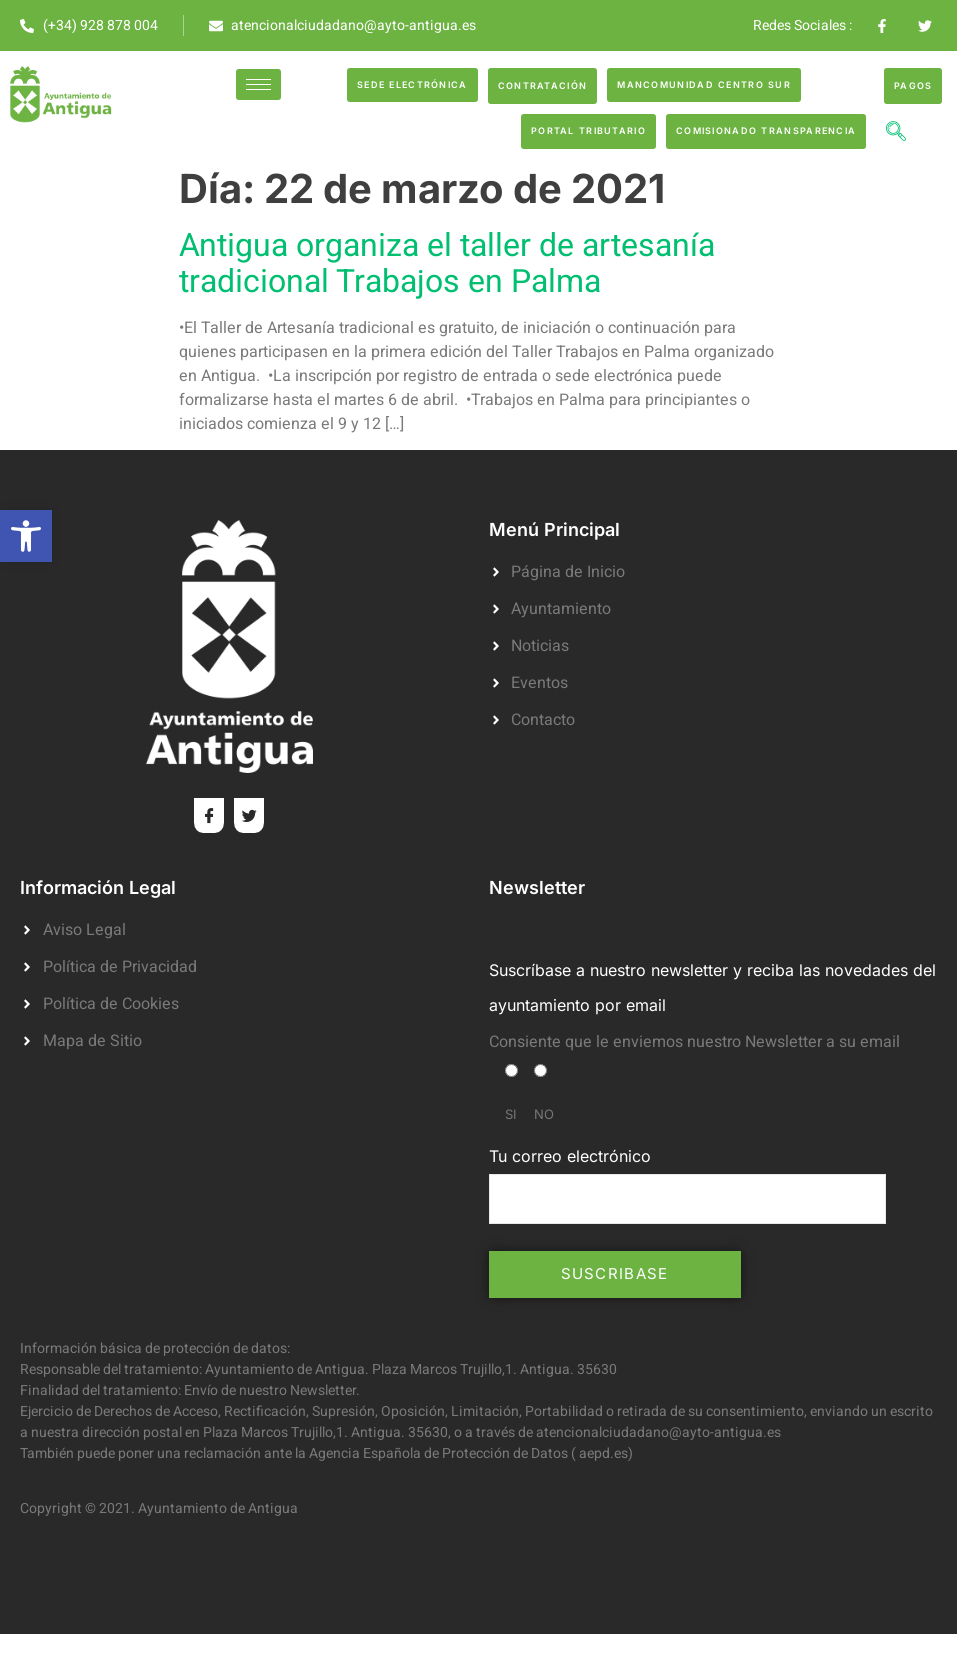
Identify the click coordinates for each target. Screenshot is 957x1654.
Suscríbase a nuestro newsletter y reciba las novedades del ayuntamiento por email (712, 987)
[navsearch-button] (896, 134)
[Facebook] (209, 815)
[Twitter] (249, 815)
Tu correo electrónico (687, 1185)
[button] (26, 536)
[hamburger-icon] (258, 84)
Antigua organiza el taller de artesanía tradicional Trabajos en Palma (447, 263)
